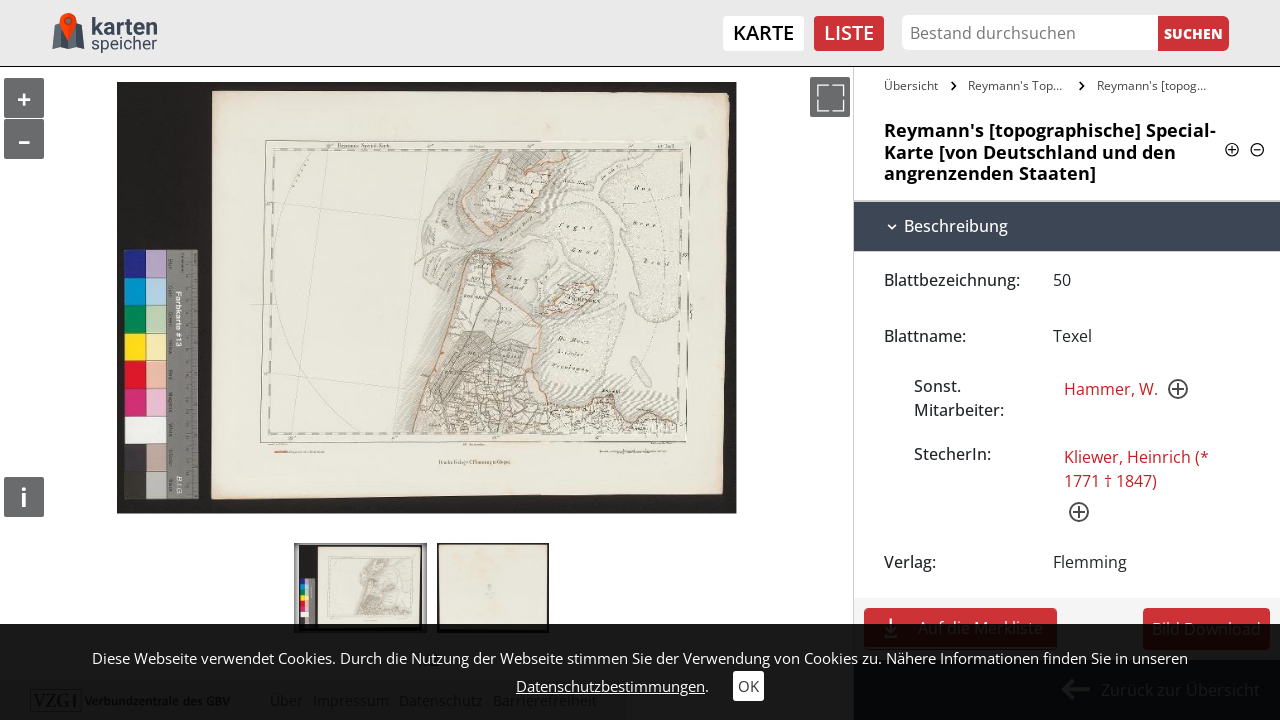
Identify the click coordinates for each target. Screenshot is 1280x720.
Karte (763, 32)
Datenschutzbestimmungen (610, 686)
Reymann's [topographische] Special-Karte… (1156, 85)
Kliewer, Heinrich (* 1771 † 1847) (1136, 469)
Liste (849, 32)
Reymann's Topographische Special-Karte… (1021, 85)
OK (748, 686)
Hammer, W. (1111, 389)
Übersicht (911, 85)
